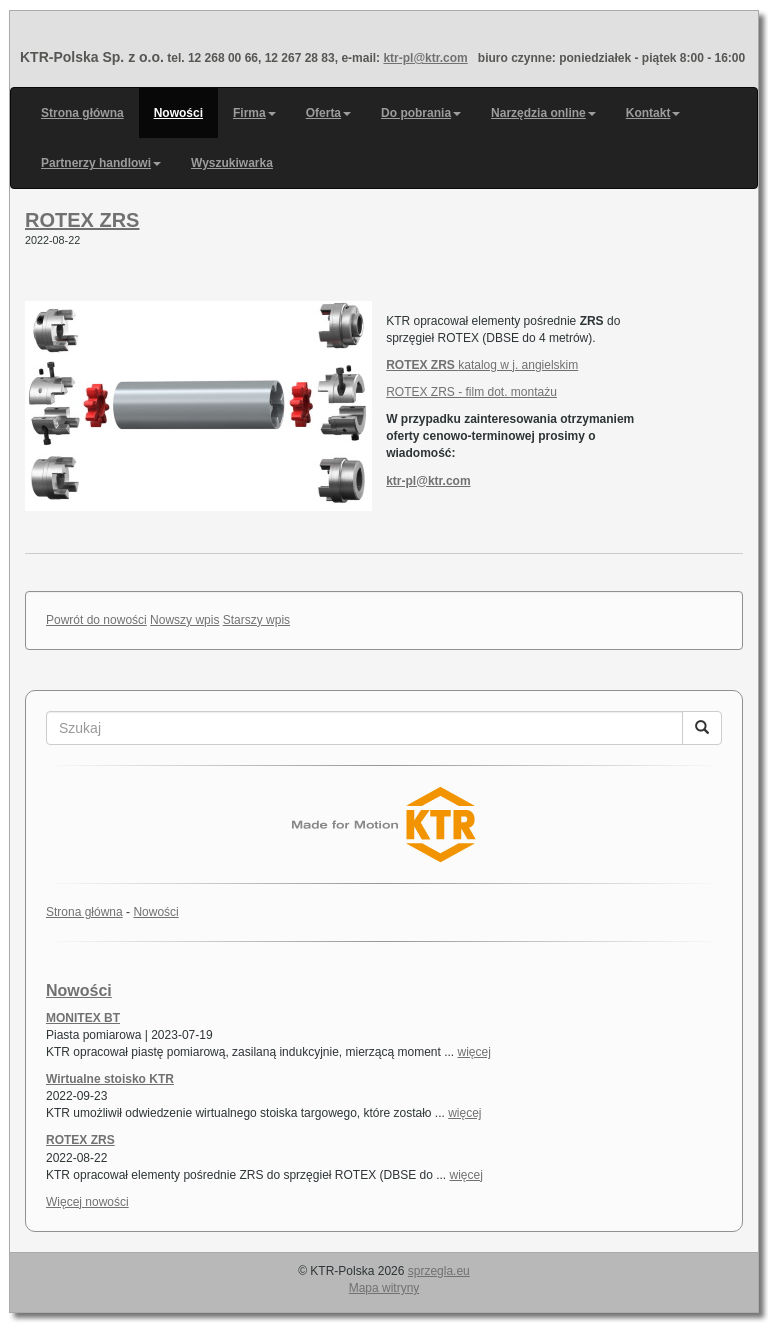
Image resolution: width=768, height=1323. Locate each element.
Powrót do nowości (96, 620)
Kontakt (653, 113)
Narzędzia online (543, 113)
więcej (474, 1052)
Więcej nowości (87, 1202)
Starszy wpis (256, 620)
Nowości (178, 113)
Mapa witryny (384, 1288)
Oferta (328, 113)
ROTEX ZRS (82, 220)
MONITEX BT (83, 1018)
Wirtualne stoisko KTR (110, 1079)
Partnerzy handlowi (101, 163)
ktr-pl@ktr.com (425, 58)
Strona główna (82, 113)
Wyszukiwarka (232, 163)
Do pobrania (421, 113)
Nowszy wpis (184, 620)
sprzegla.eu (439, 1271)
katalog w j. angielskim (482, 365)
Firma (254, 113)
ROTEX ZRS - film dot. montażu (471, 392)
